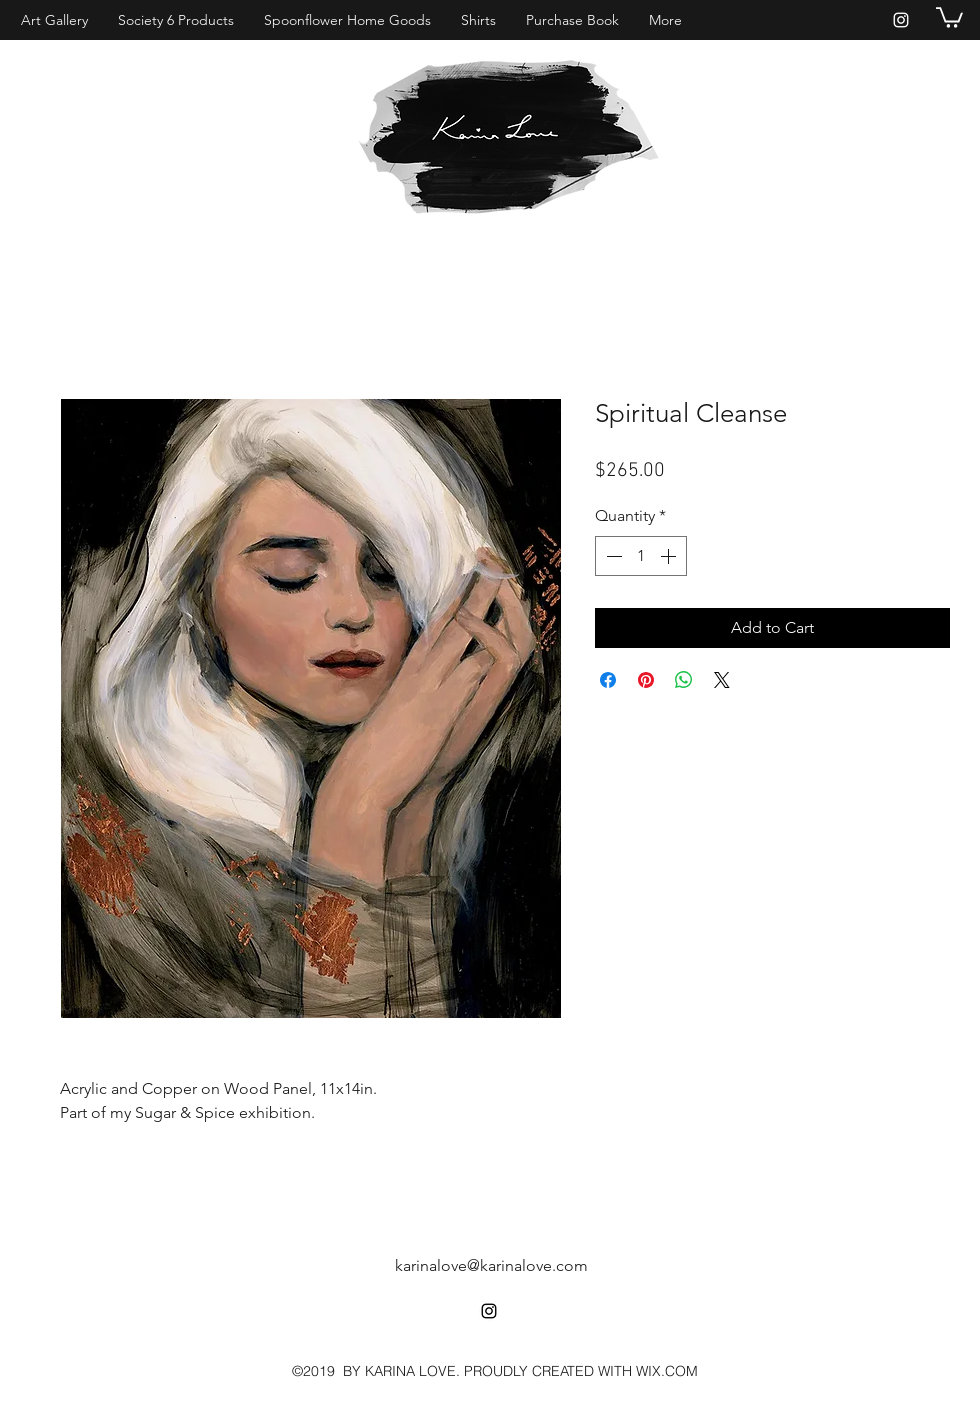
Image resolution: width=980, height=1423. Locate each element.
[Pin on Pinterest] (646, 680)
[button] (949, 16)
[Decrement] (612, 556)
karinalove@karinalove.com (491, 1265)
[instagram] (901, 20)
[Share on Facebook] (608, 680)
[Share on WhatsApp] (684, 680)
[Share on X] (722, 680)
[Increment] (670, 556)
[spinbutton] (641, 556)
